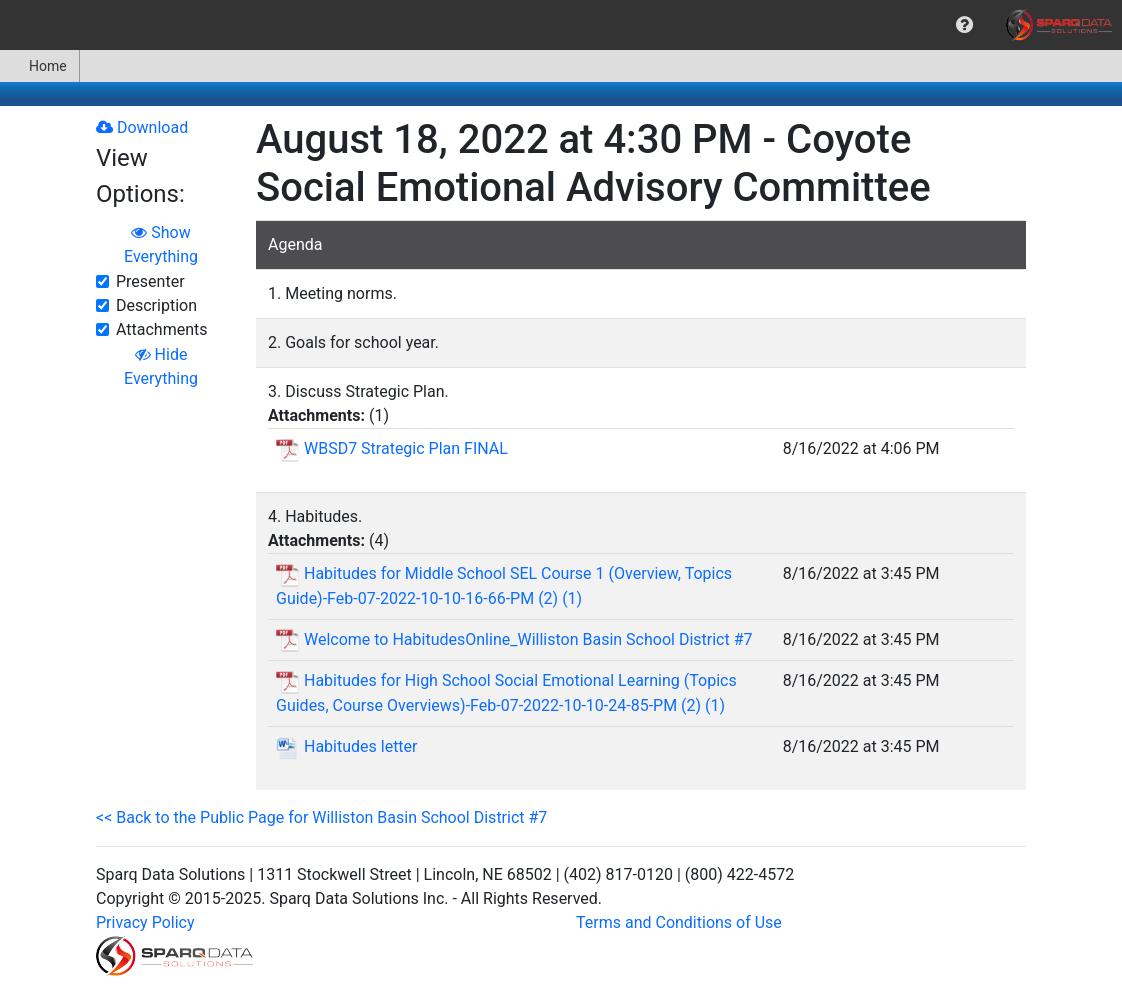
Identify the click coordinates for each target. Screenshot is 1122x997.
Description (156, 305)
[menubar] (561, 25)
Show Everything (161, 244)
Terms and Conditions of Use (679, 922)
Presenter (150, 281)
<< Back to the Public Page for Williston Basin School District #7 (321, 817)
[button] (964, 25)
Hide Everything (161, 366)
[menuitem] (964, 25)
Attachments (162, 329)
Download (142, 127)
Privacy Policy (145, 922)
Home (39, 66)
